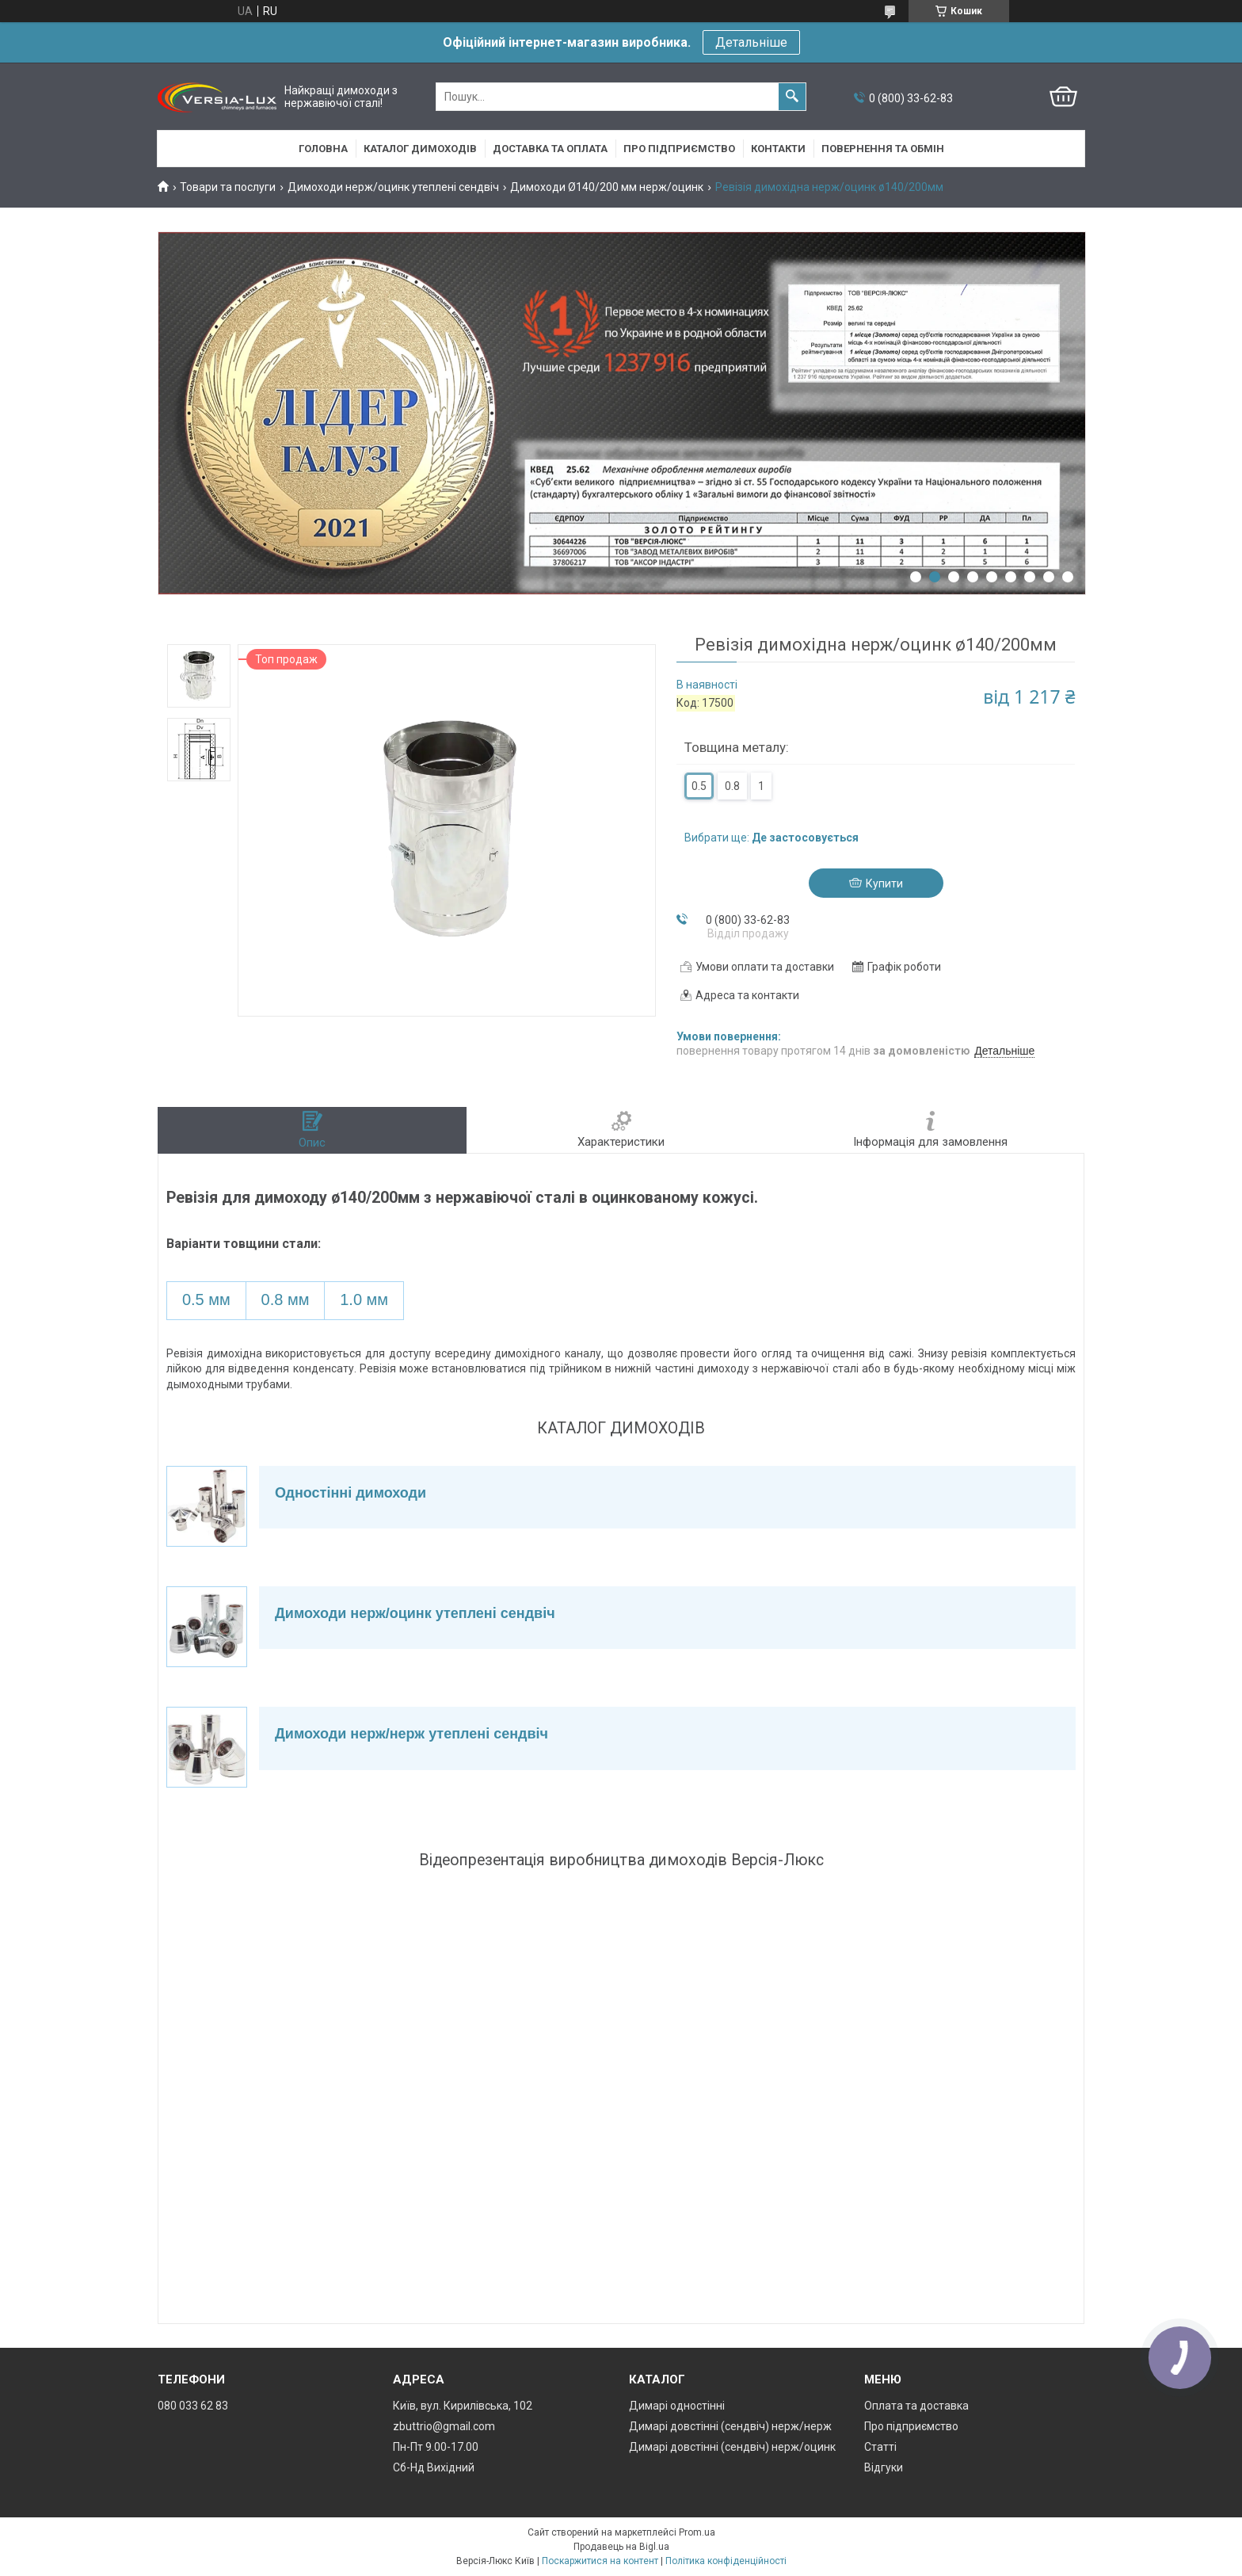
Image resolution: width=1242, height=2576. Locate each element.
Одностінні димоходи (350, 1493)
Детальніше (751, 42)
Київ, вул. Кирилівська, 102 (462, 2405)
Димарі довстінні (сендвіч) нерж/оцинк (732, 2447)
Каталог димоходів (420, 149)
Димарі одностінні (677, 2405)
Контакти (778, 149)
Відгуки (883, 2467)
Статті (880, 2447)
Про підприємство (679, 149)
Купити (884, 883)
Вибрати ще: (771, 837)
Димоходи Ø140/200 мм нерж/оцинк (606, 187)
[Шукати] (792, 96)
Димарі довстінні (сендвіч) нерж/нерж (730, 2426)
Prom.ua (697, 2532)
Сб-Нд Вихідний (433, 2467)
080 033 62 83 (193, 2405)
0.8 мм (285, 1299)
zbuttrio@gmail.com (444, 2426)
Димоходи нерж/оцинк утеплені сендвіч (393, 187)
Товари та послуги (228, 187)
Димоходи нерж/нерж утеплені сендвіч (411, 1734)
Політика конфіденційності (726, 2560)
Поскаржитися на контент (600, 2560)
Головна (323, 149)
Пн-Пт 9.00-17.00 (435, 2447)
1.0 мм (364, 1299)
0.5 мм (206, 1299)
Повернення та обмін (882, 149)
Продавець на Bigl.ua (621, 2546)
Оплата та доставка (916, 2405)
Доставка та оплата (550, 149)
